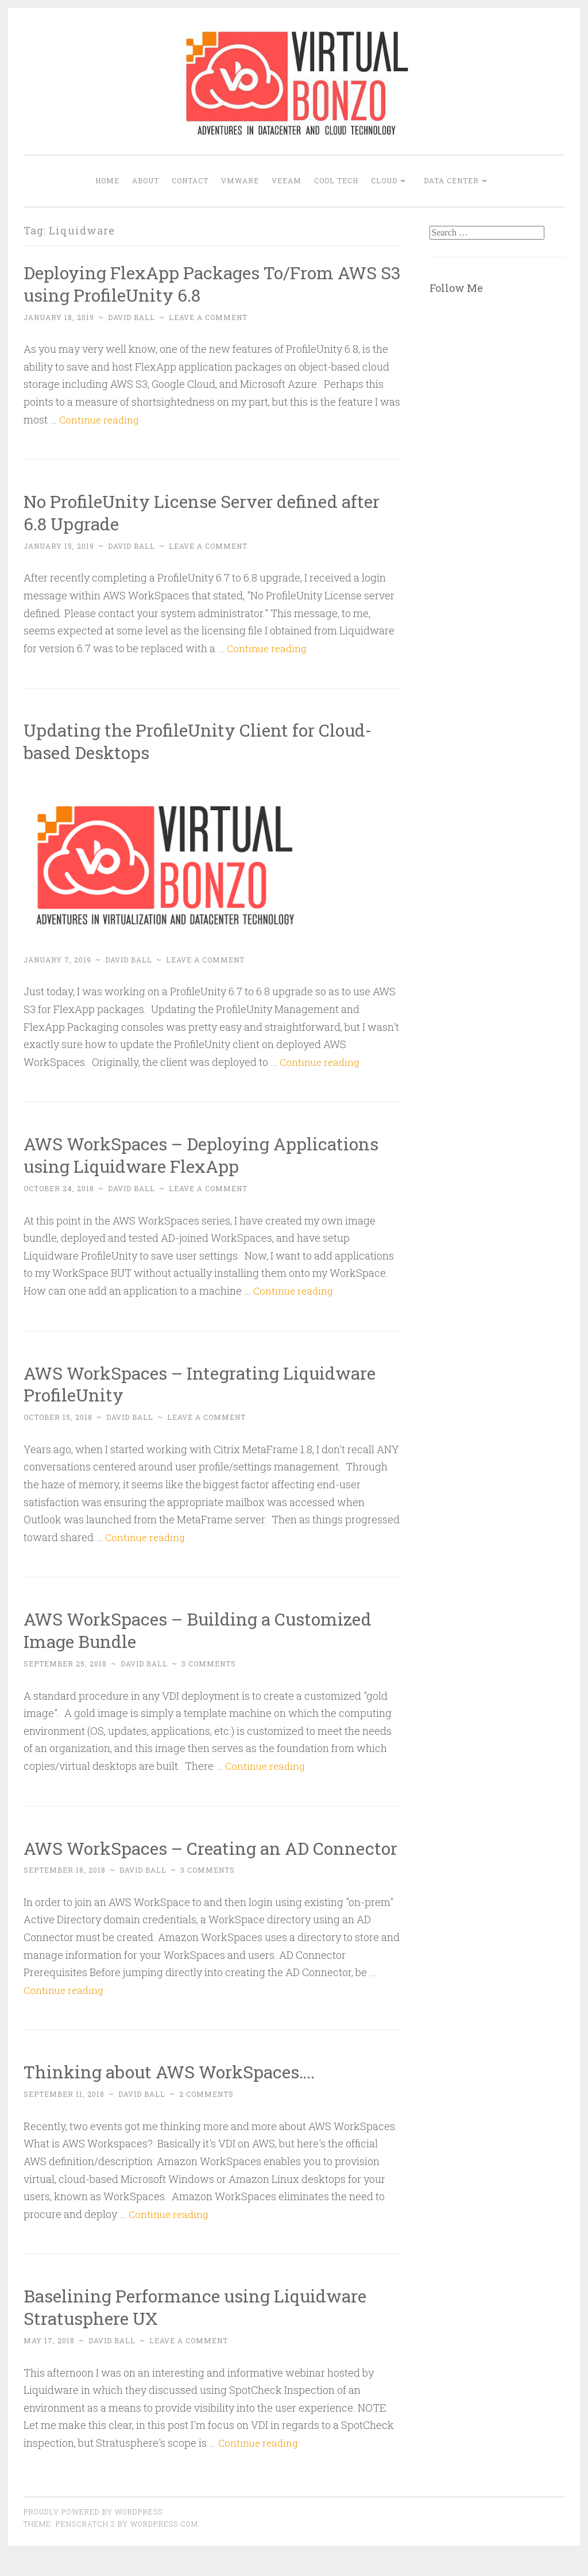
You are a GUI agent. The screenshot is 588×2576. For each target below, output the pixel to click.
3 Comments (208, 1663)
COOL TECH (336, 180)
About (145, 180)
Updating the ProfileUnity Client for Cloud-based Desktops (207, 740)
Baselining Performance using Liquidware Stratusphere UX (205, 2328)
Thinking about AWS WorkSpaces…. (178, 2093)
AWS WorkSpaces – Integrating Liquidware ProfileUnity (211, 1383)
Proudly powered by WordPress (93, 2534)
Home (107, 180)
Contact (190, 180)
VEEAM (286, 180)
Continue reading (100, 419)
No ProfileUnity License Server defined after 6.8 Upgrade (212, 512)
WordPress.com (164, 2546)
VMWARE (240, 180)
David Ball (131, 317)
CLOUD (384, 180)
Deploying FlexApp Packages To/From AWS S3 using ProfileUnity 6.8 (211, 283)
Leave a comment (208, 317)
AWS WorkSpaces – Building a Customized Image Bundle (209, 1629)
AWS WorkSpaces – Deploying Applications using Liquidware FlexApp (212, 1154)
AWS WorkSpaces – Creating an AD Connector (176, 1858)
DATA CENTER (451, 180)
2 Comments (206, 2116)
